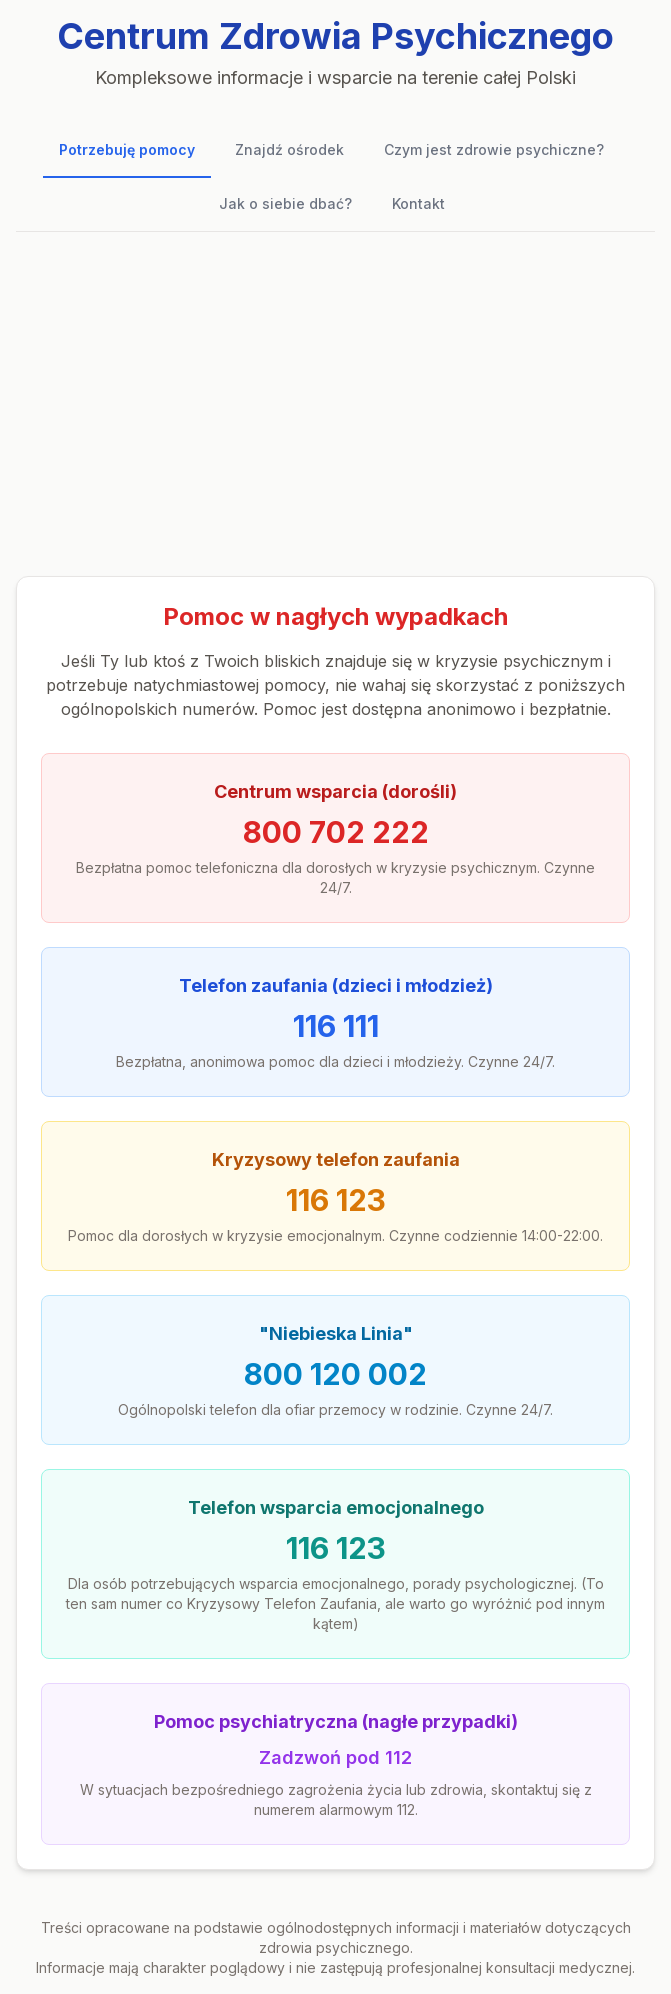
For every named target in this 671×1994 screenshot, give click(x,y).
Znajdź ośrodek (289, 149)
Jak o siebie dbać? (285, 203)
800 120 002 (335, 1374)
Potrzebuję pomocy (127, 149)
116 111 (336, 1026)
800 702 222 (336, 832)
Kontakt (418, 203)
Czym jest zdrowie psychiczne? (494, 149)
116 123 (336, 1200)
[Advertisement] (335, 404)
